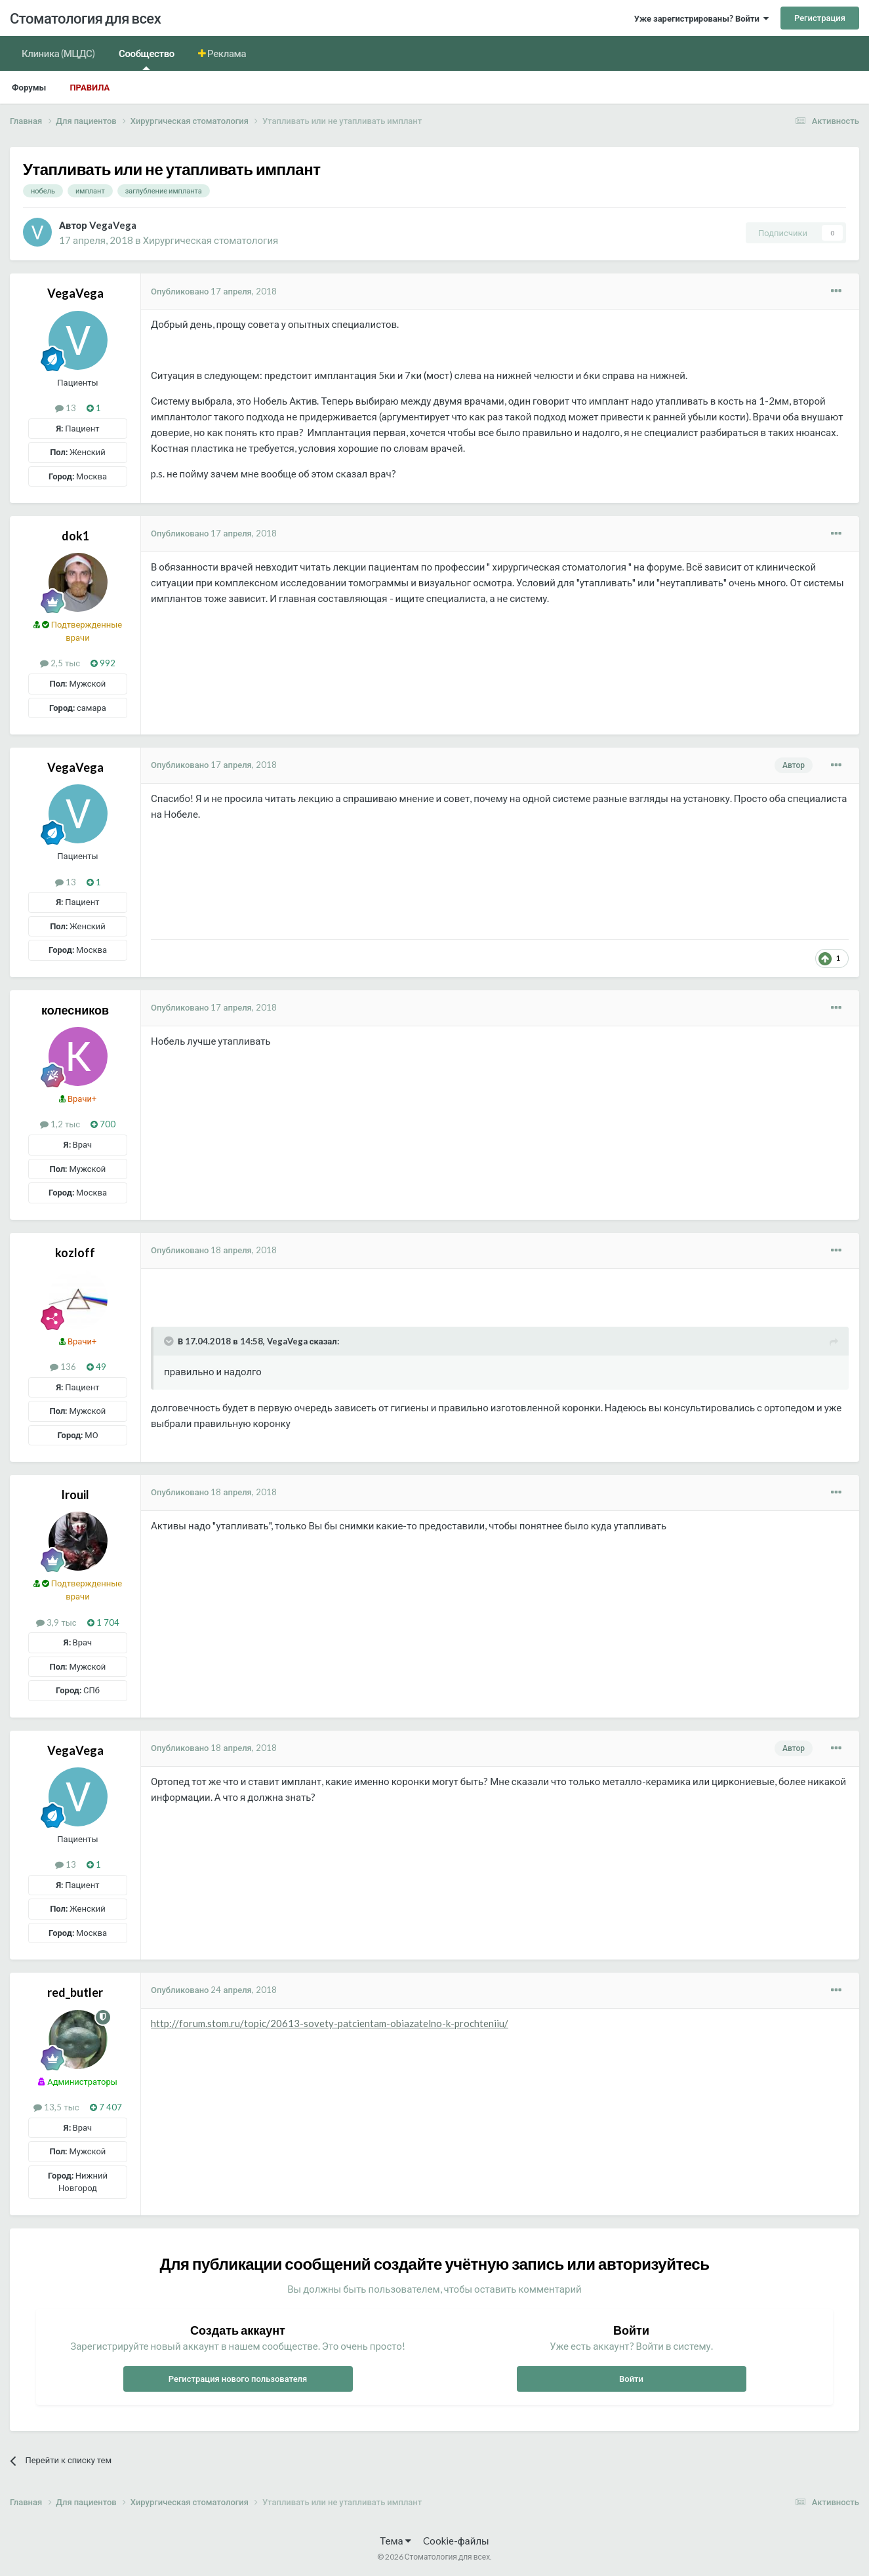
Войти (631, 2378)
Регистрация (819, 17)
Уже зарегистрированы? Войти (701, 18)
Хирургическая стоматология (211, 240)
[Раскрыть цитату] (170, 1341)
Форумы (29, 87)
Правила (90, 87)
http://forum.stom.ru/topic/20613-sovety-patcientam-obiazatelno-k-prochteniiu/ (329, 2023)
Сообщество (146, 58)
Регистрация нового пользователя (238, 2378)
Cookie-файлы (456, 2540)
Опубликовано (214, 291)
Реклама (226, 53)
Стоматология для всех (85, 18)
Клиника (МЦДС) (58, 53)
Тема (395, 2540)
